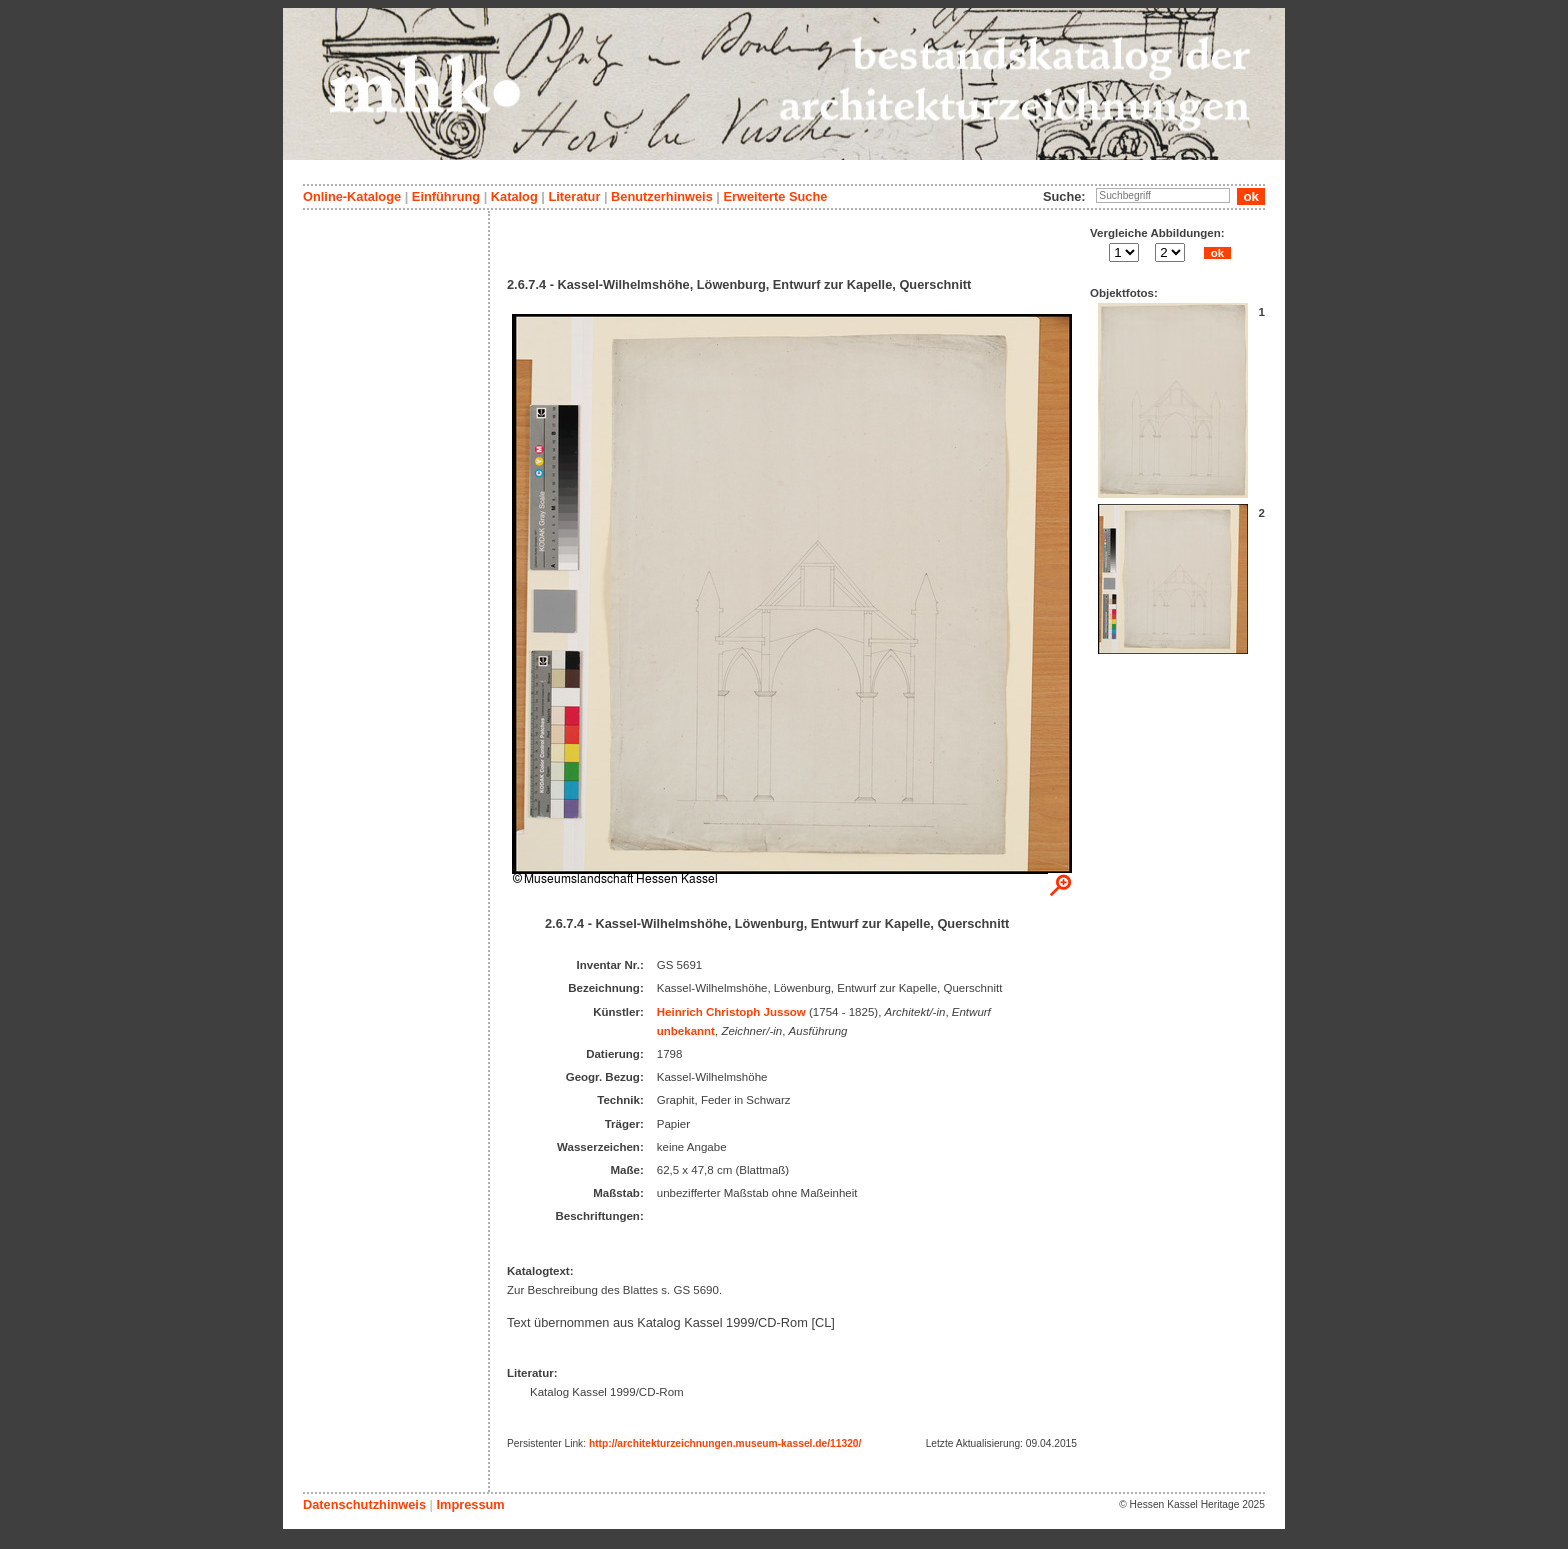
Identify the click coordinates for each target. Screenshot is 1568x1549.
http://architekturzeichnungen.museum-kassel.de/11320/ (725, 1443)
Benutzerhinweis (662, 196)
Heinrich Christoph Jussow (731, 1012)
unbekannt (686, 1031)
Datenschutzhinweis (364, 1504)
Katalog (514, 196)
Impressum (470, 1504)
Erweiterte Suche (775, 196)
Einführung (446, 196)
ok (1217, 253)
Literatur (574, 196)
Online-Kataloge (352, 196)
